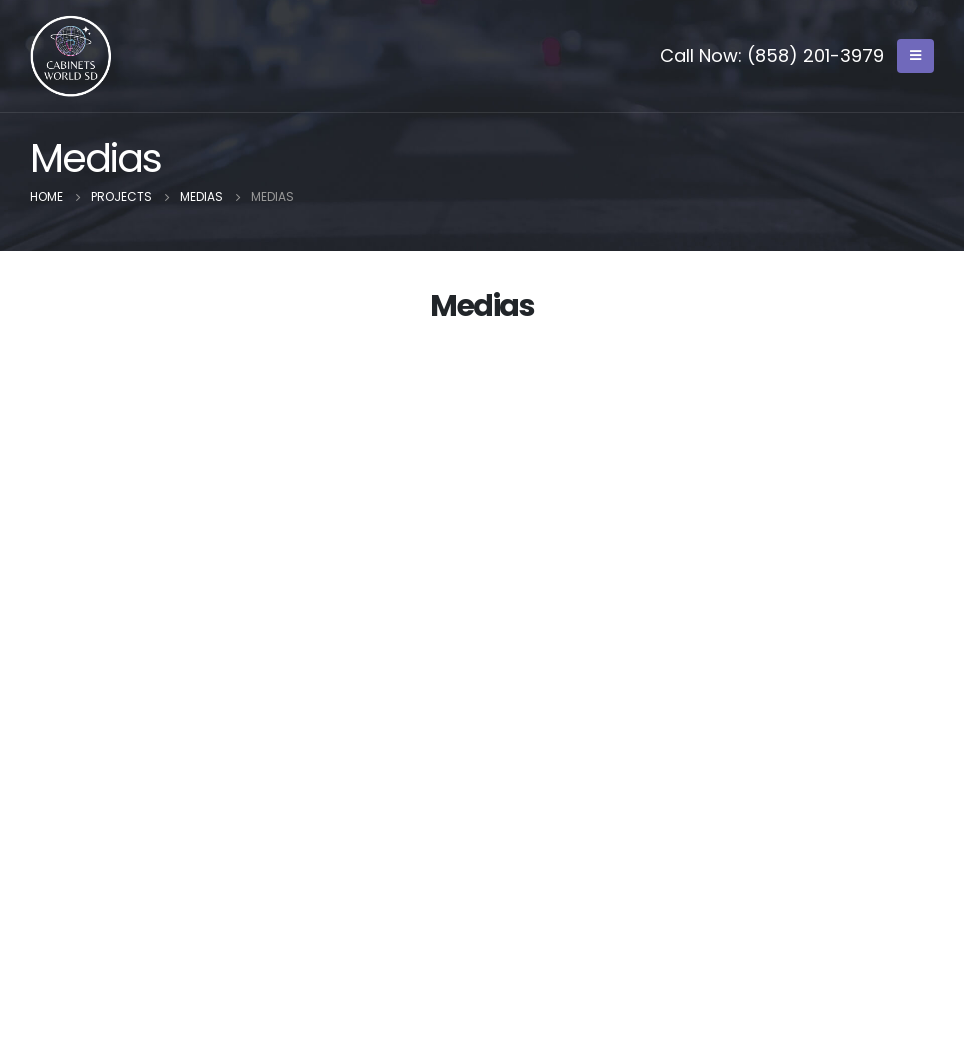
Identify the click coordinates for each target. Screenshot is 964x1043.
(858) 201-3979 (815, 55)
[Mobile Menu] (915, 56)
